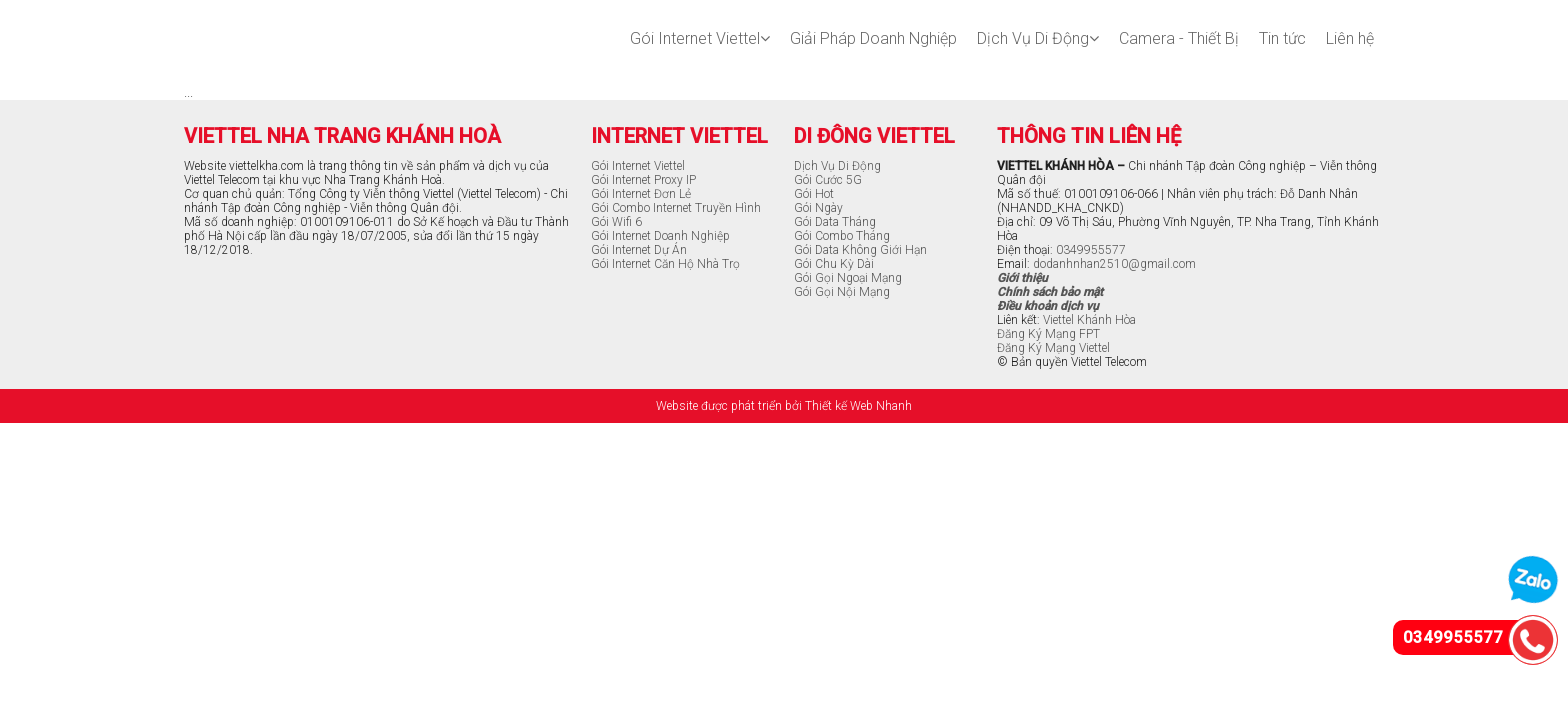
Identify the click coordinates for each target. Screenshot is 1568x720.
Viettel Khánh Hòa (1089, 320)
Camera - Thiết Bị (1179, 38)
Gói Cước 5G (828, 180)
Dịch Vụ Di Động (1038, 38)
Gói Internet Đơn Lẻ (641, 194)
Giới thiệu (1022, 278)
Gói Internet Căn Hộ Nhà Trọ (665, 264)
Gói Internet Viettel (700, 38)
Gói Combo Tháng (842, 236)
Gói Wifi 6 (616, 222)
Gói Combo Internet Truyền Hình (676, 208)
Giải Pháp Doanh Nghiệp (873, 38)
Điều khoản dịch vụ (1048, 306)
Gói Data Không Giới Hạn (860, 250)
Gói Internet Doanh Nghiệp (660, 236)
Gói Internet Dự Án (639, 250)
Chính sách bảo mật (1050, 292)
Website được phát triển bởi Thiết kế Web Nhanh (784, 406)
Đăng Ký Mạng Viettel (1053, 348)
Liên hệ (1350, 38)
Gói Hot (814, 194)
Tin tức (1282, 38)
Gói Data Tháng (835, 222)
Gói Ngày (818, 208)
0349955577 (1091, 250)
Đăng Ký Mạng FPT (1048, 334)
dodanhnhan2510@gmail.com (1114, 264)
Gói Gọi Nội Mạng (842, 292)
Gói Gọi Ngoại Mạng (848, 278)
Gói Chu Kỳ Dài (834, 264)
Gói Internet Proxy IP (643, 180)
